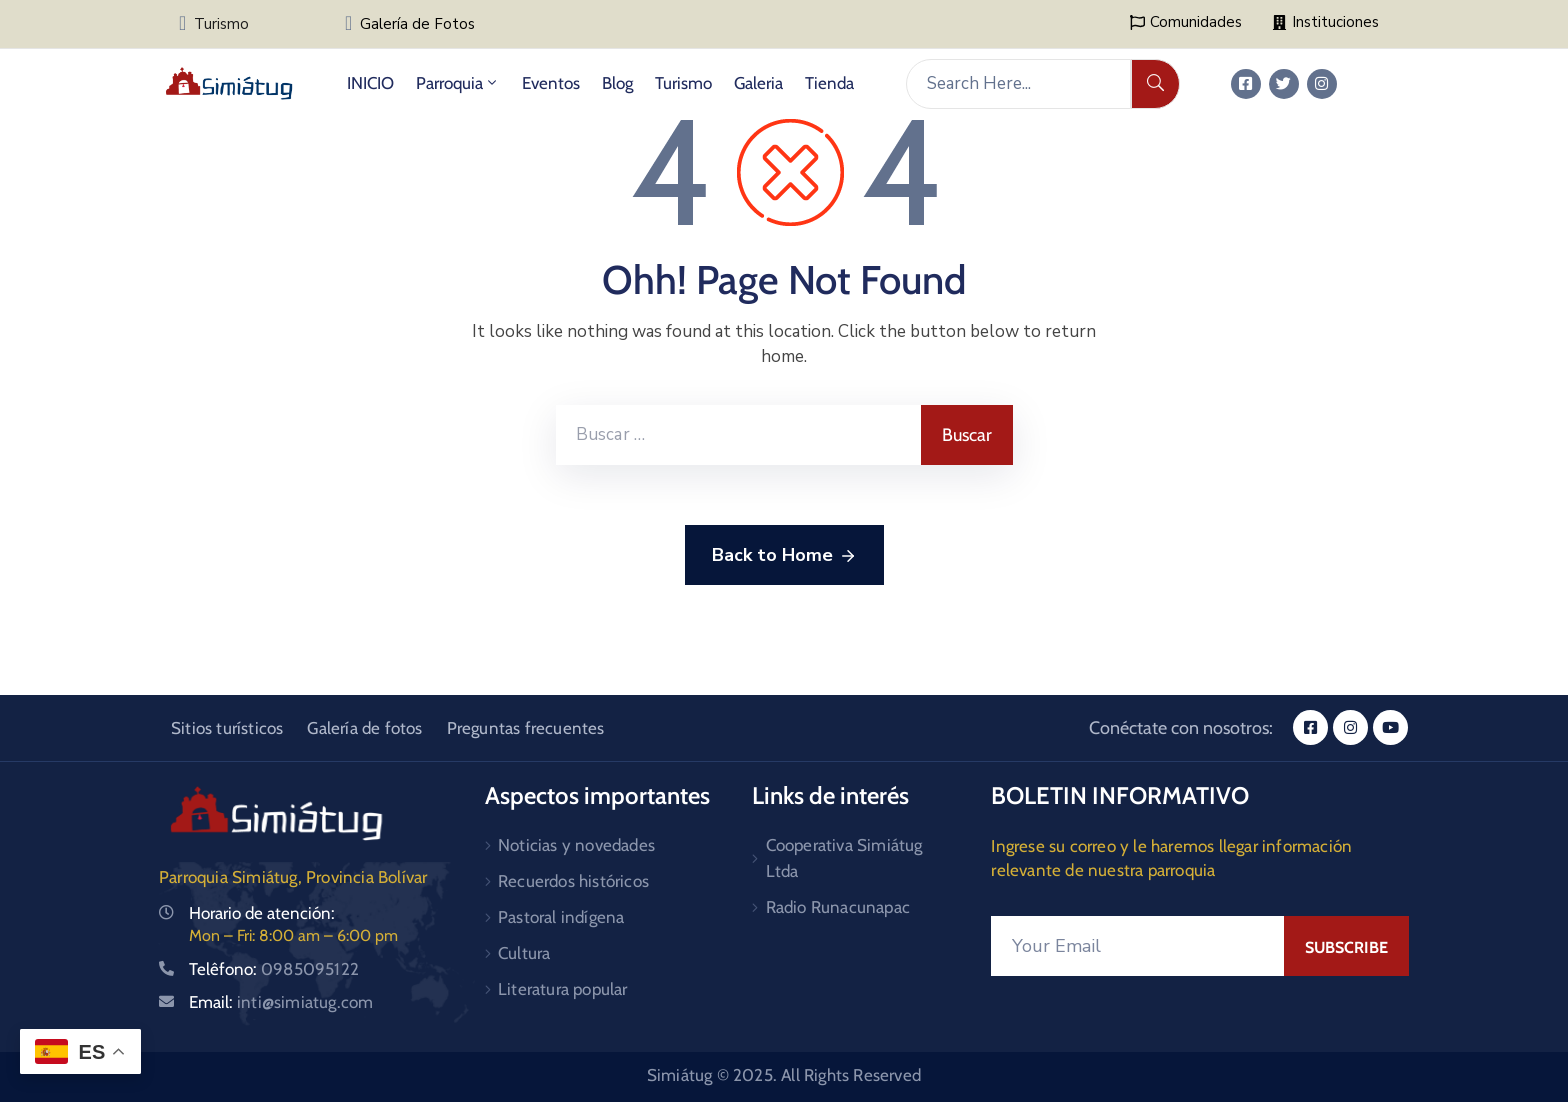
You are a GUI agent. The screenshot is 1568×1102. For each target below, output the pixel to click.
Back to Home (784, 556)
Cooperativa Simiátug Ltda (844, 858)
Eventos (551, 83)
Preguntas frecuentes (526, 728)
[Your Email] (1137, 946)
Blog (617, 83)
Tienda (829, 83)
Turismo (221, 24)
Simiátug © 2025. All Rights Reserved (784, 1075)
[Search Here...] (1018, 84)
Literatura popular (563, 989)
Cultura (524, 953)
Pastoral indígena (561, 917)
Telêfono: (274, 969)
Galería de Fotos (417, 24)
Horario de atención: (262, 913)
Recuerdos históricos (573, 881)
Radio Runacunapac (838, 907)
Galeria (758, 83)
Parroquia (458, 83)
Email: (281, 1002)
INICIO (370, 83)
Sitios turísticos (227, 728)
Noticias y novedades (576, 845)
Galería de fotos (364, 728)
